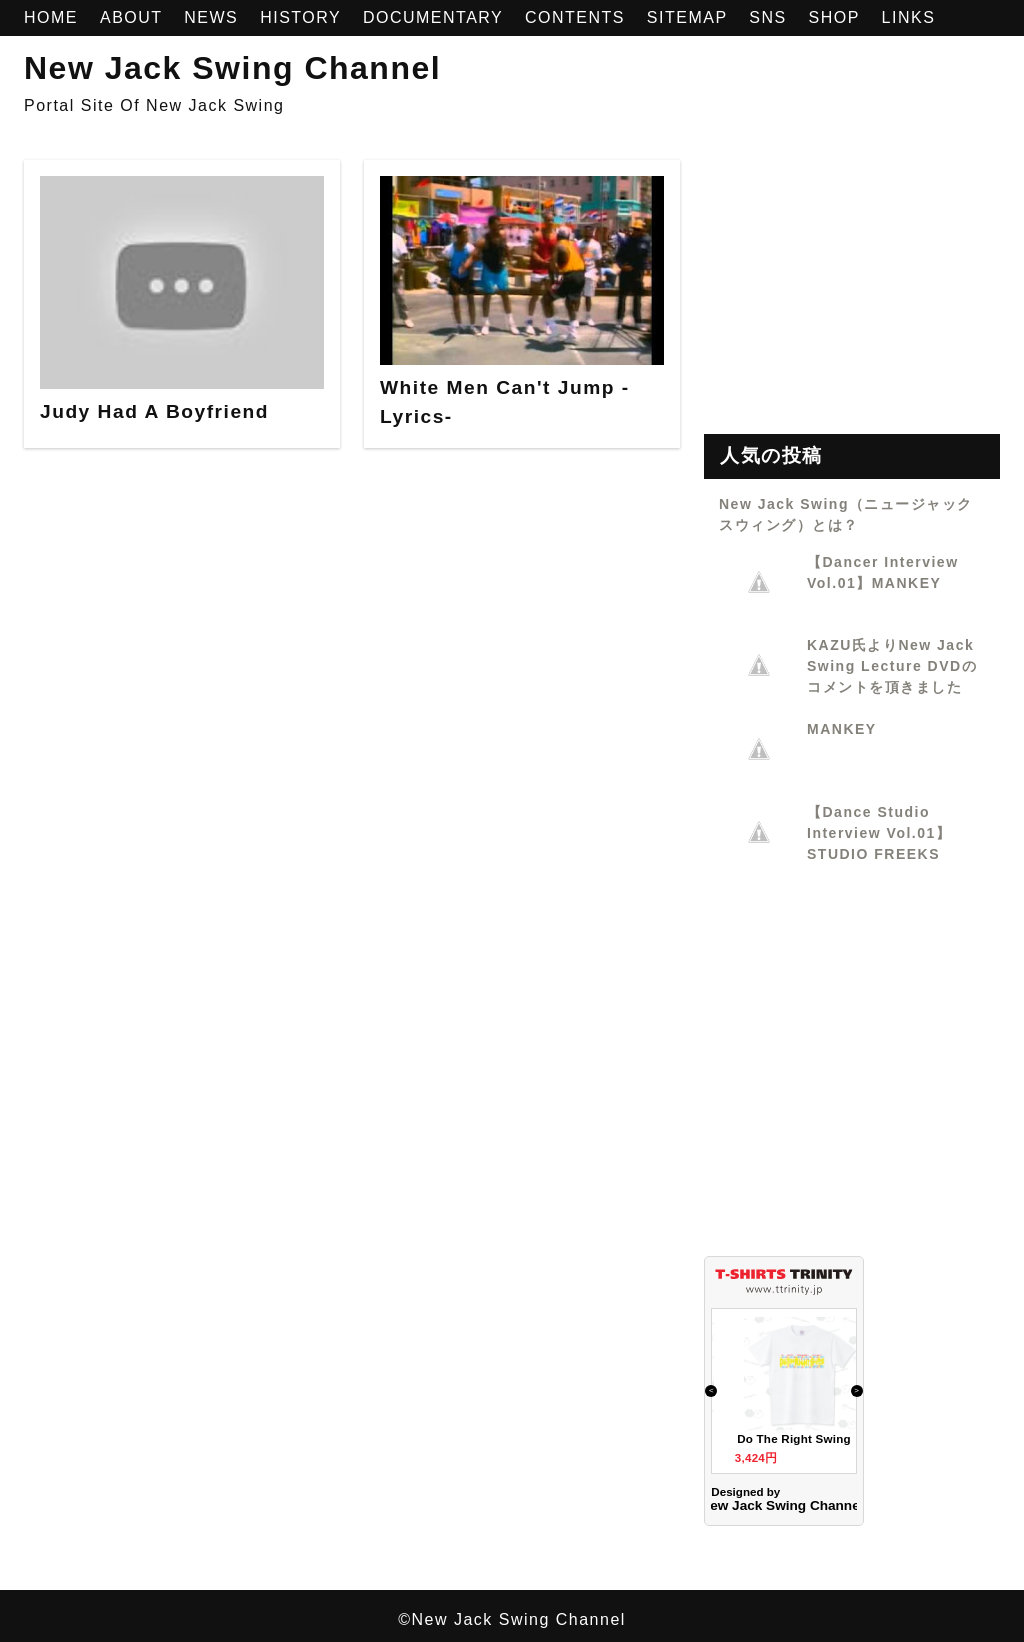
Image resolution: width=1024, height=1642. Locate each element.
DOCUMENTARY (436, 17)
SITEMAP (690, 17)
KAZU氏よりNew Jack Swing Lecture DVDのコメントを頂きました (892, 666)
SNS (770, 17)
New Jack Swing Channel (232, 68)
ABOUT (134, 17)
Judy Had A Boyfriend (154, 411)
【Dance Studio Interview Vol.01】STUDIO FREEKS (879, 833)
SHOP (837, 17)
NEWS (214, 17)
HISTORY (303, 17)
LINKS (909, 17)
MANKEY (842, 729)
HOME (54, 17)
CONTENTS (578, 17)
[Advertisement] (852, 285)
